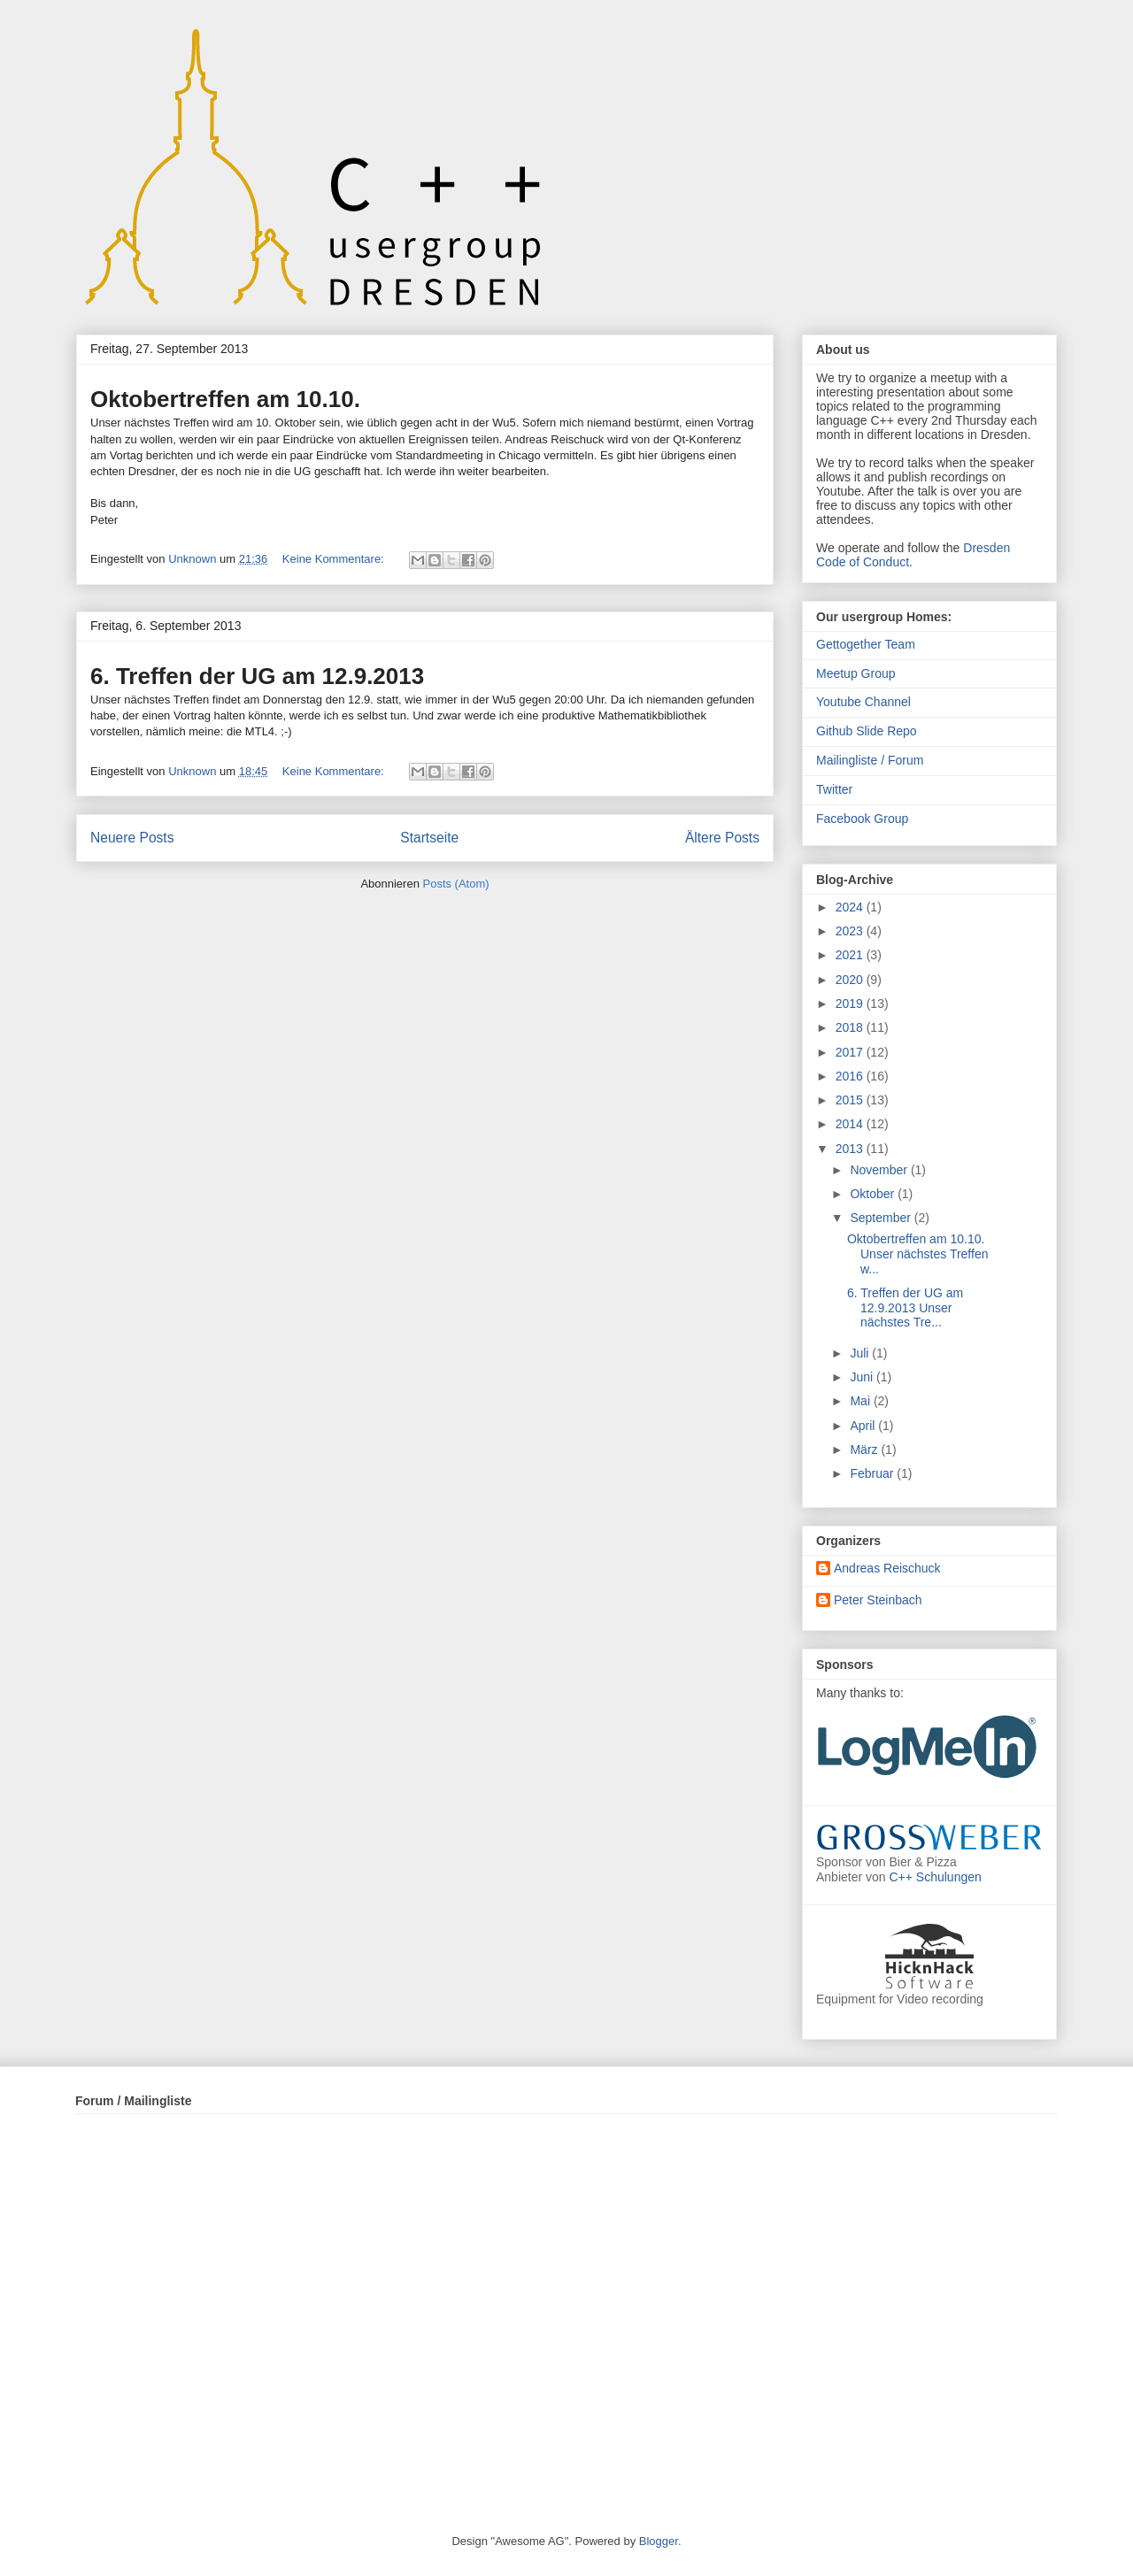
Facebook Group (862, 818)
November (880, 1170)
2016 (851, 1076)
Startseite (429, 837)
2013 (851, 1149)
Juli (861, 1353)
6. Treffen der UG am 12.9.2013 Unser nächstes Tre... (905, 1308)
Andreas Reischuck (887, 1568)
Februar (873, 1473)
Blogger (658, 2541)
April (864, 1426)
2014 (851, 1124)
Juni (863, 1377)
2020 (851, 980)
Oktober (874, 1194)
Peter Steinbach (878, 1600)
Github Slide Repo (866, 731)
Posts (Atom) (456, 883)
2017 (851, 1052)
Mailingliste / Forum (869, 760)
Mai (861, 1401)
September (881, 1218)
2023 (851, 931)
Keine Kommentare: (335, 558)
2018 (851, 1027)
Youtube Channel (863, 702)
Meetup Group (856, 673)
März (865, 1449)
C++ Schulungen (936, 1877)
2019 (851, 1003)
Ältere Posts (722, 837)
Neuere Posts (131, 837)
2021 (851, 955)
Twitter (834, 789)
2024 (851, 907)
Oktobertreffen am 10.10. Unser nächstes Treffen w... (917, 1254)
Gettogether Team (865, 644)
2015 (851, 1100)
